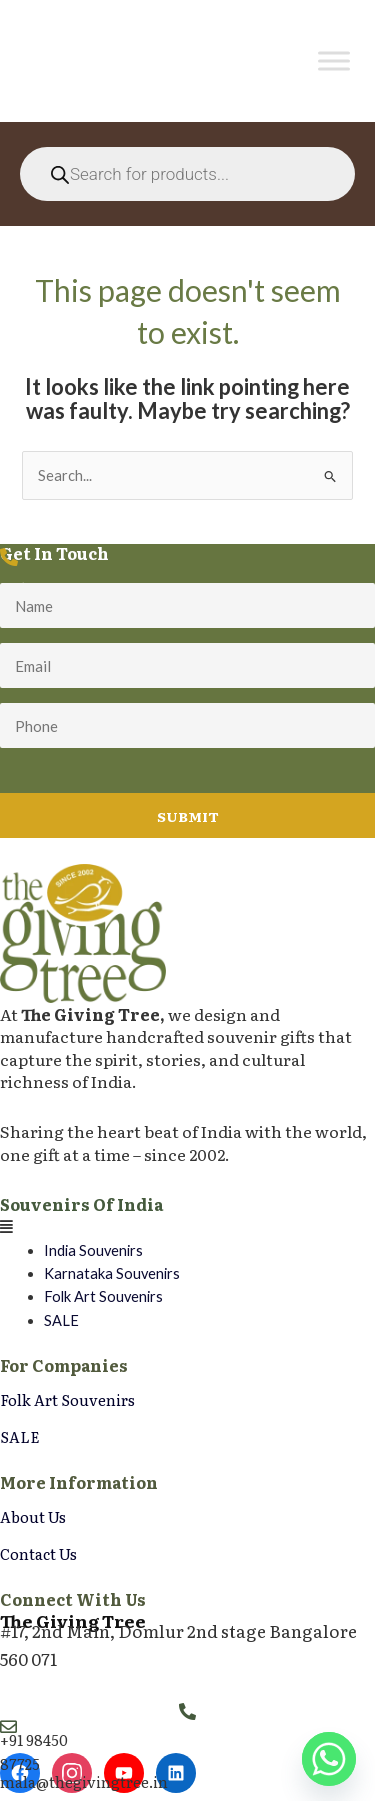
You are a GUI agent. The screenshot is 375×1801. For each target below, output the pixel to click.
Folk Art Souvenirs (103, 1296)
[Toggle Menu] (334, 61)
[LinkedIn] (176, 1773)
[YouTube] (124, 1773)
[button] (187, 1226)
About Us (33, 1516)
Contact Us (38, 1553)
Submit (188, 816)
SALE (61, 1320)
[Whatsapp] (329, 1759)
